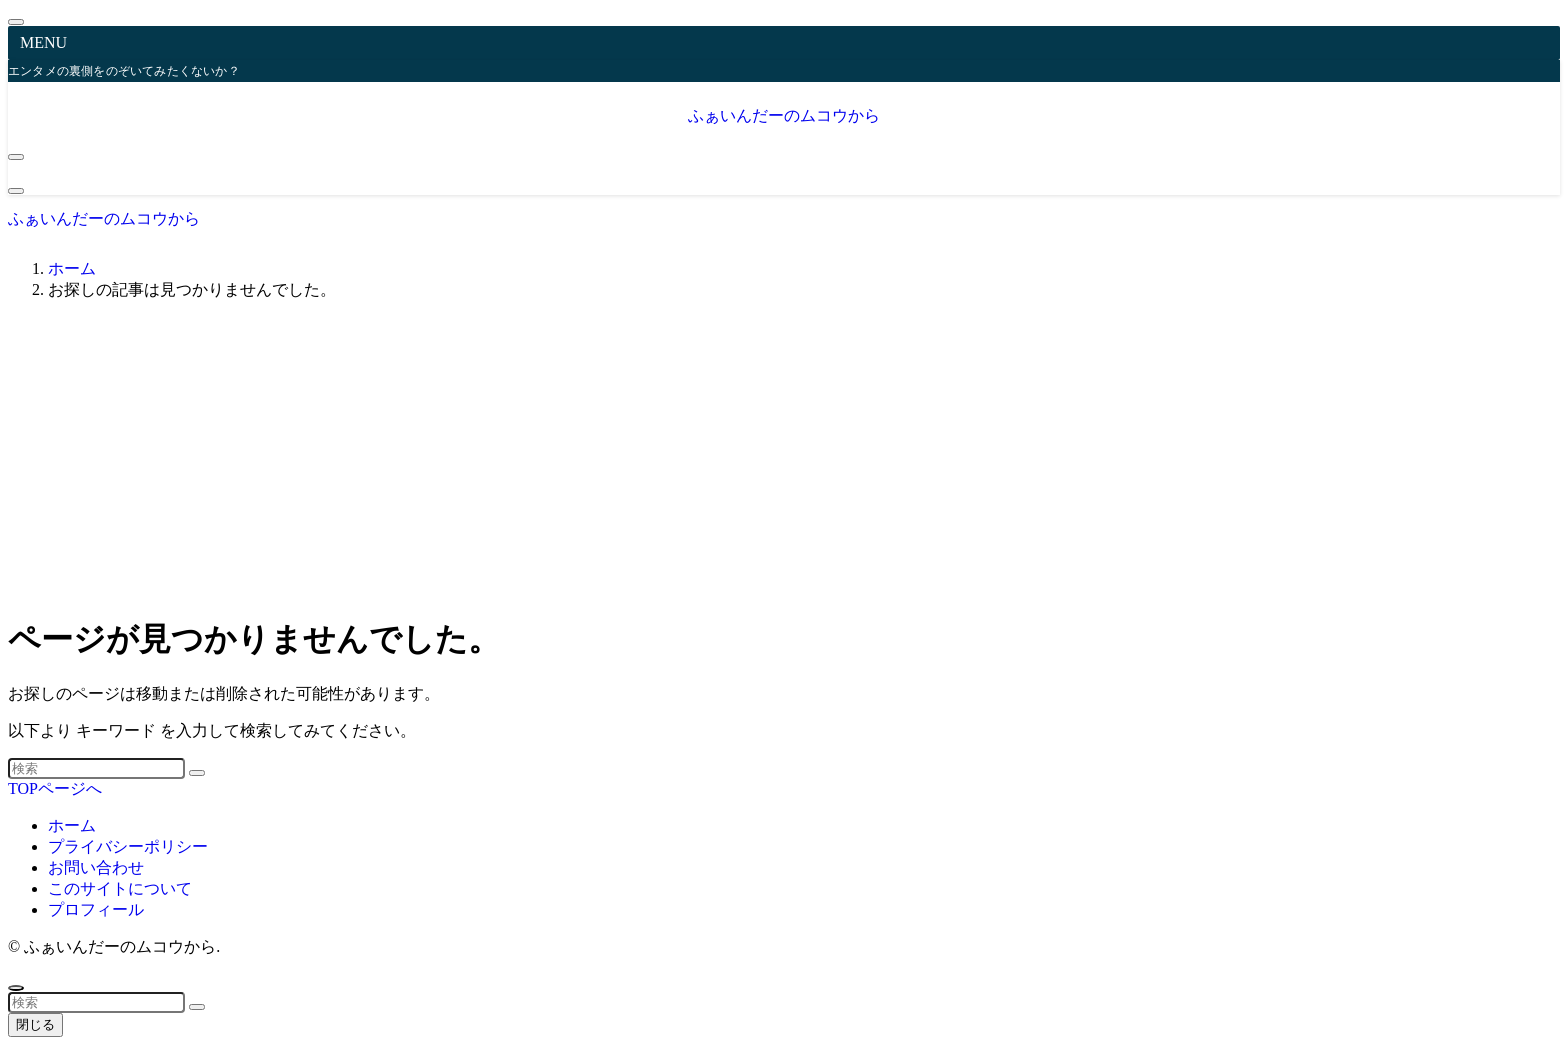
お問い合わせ (96, 867)
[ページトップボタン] (16, 988)
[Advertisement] (784, 457)
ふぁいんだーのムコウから (784, 115)
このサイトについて (120, 888)
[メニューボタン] (16, 157)
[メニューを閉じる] (16, 22)
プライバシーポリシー (128, 846)
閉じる (35, 1024)
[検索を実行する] (197, 773)
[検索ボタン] (16, 191)
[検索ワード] (96, 768)
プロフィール (96, 909)
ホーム (72, 825)
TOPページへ (55, 788)
